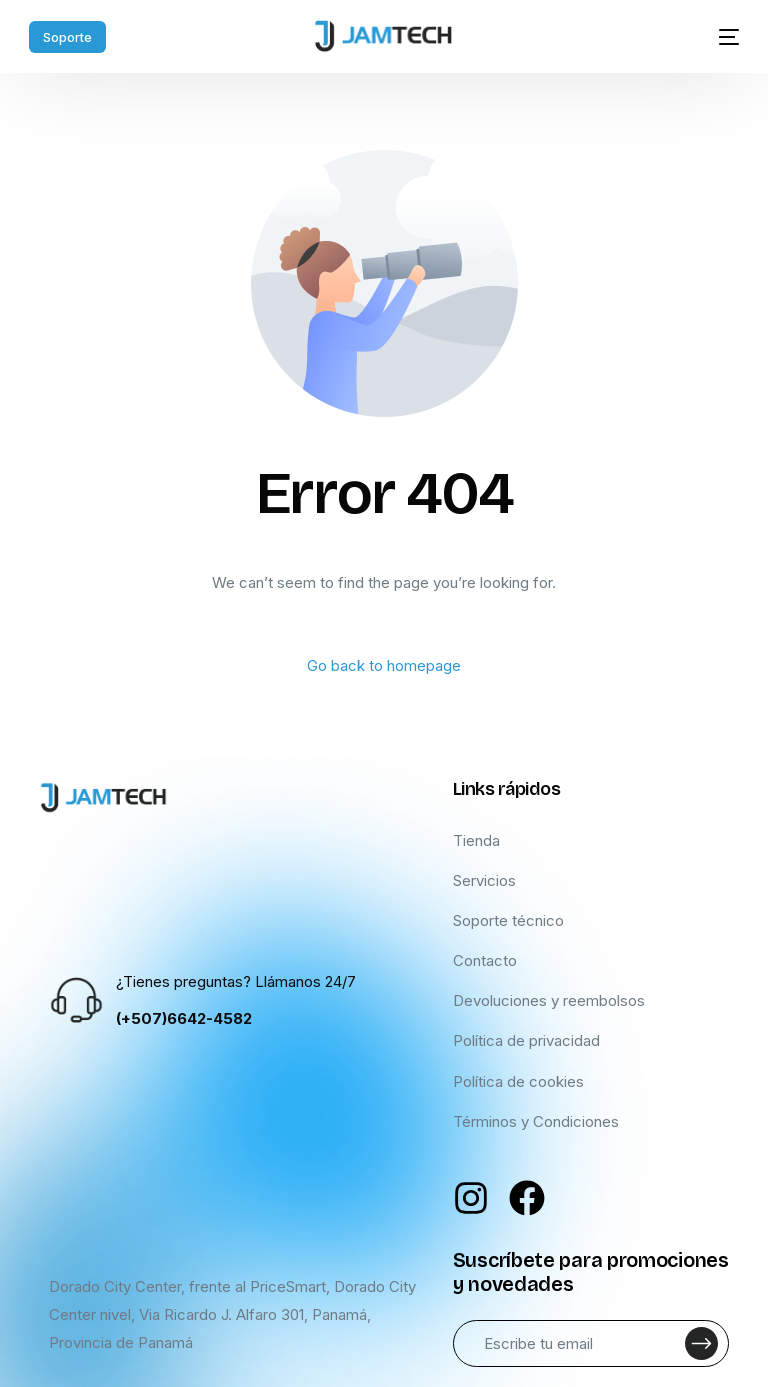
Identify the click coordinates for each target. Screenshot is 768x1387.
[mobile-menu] (716, 36)
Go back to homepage (384, 665)
